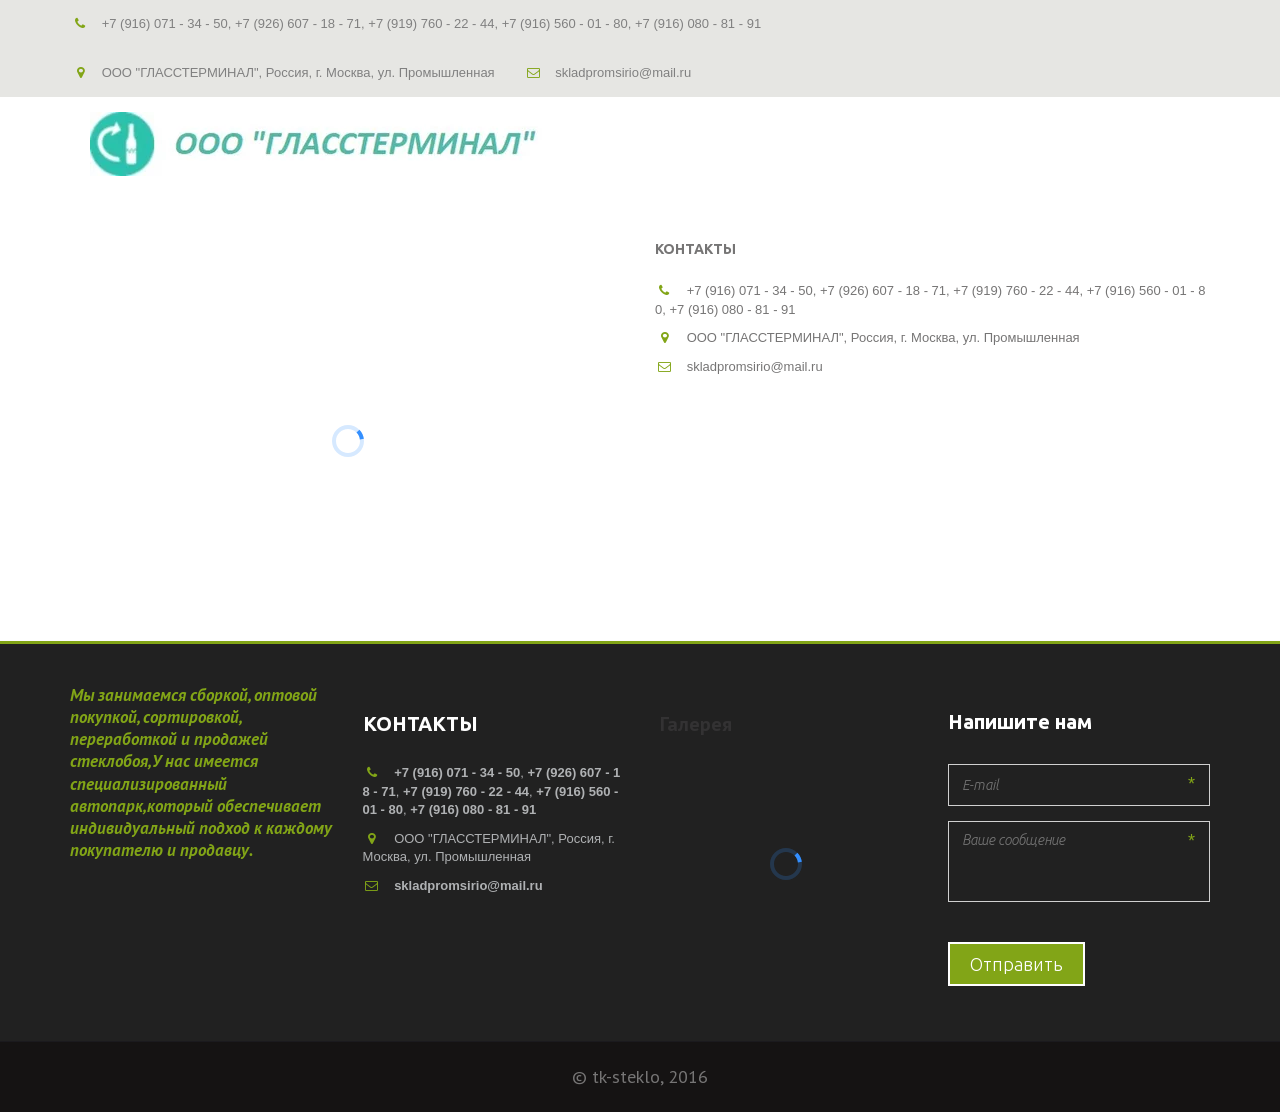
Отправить (1016, 964)
